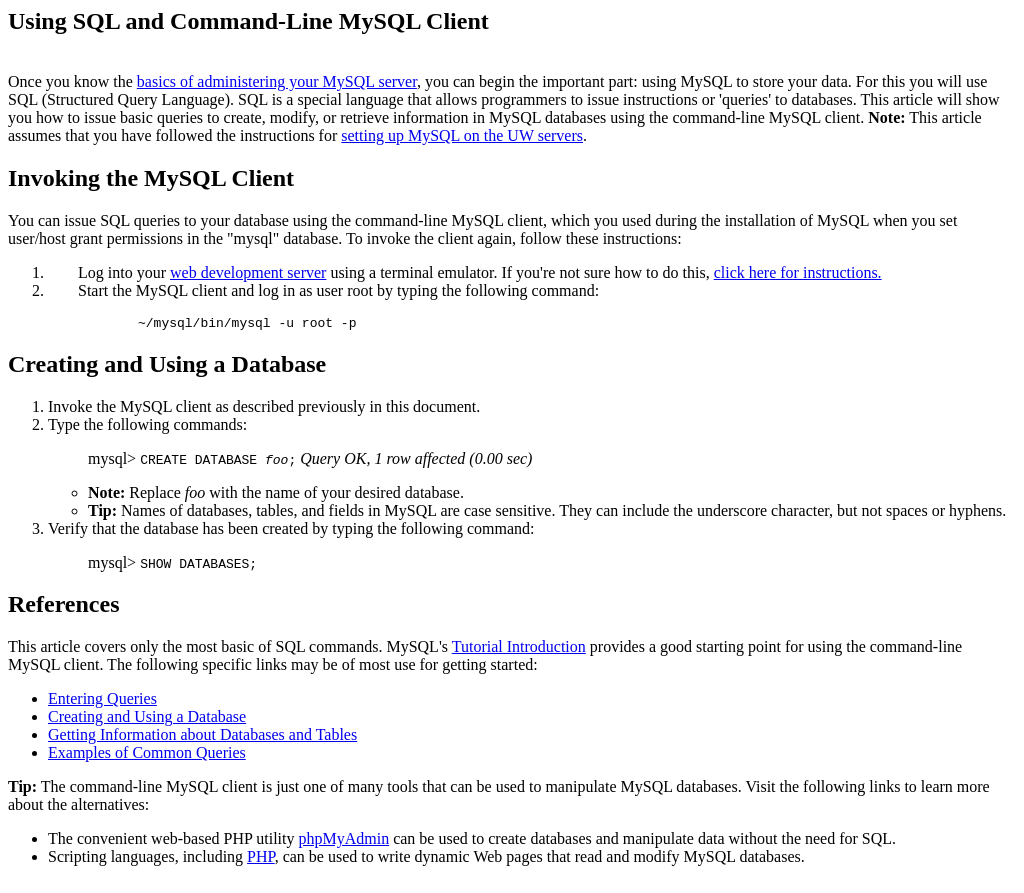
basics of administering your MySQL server (277, 81)
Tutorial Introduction (519, 649)
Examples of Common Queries (147, 755)
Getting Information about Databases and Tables (202, 737)
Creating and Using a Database (147, 719)
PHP (261, 859)
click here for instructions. (798, 272)
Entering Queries (102, 701)
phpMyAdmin (343, 841)
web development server (248, 272)
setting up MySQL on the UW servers (462, 135)
